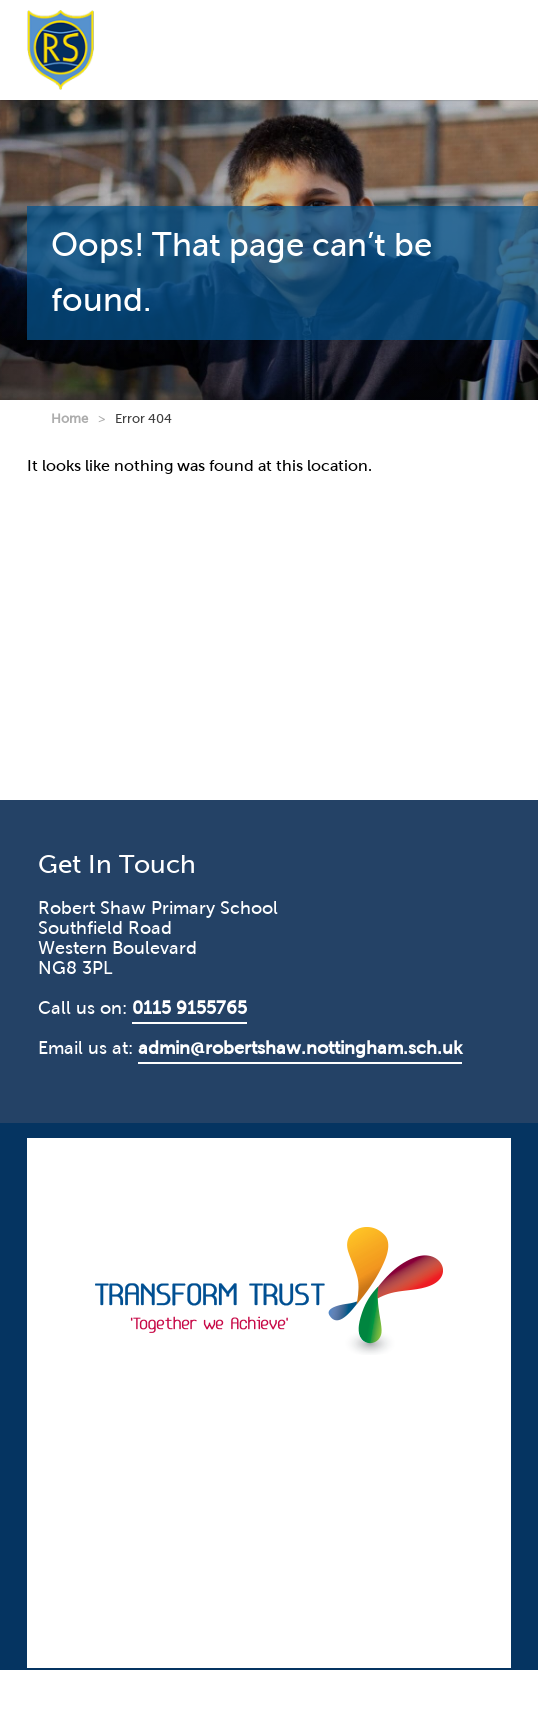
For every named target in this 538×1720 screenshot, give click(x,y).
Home (69, 418)
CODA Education (452, 1155)
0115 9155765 (189, 1008)
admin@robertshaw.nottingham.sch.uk (300, 1048)
